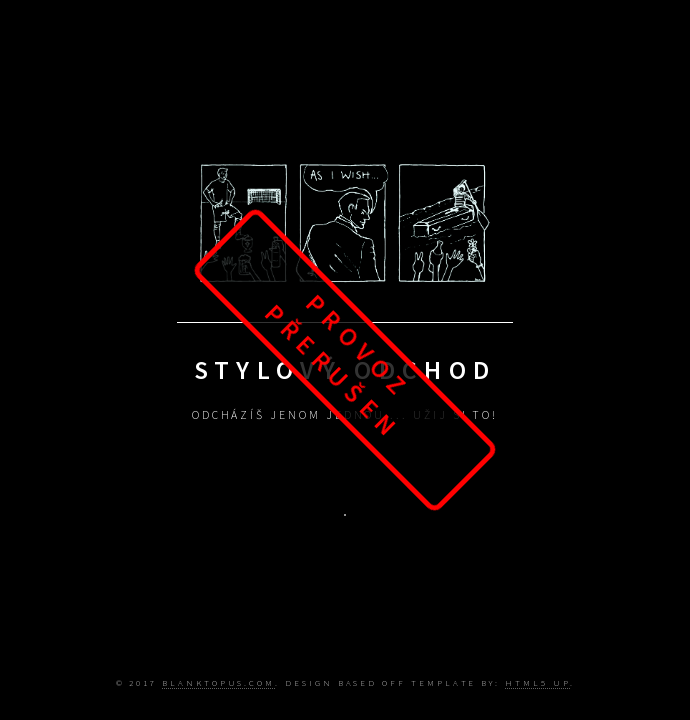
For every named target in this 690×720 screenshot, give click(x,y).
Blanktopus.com (218, 682)
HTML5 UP (537, 682)
